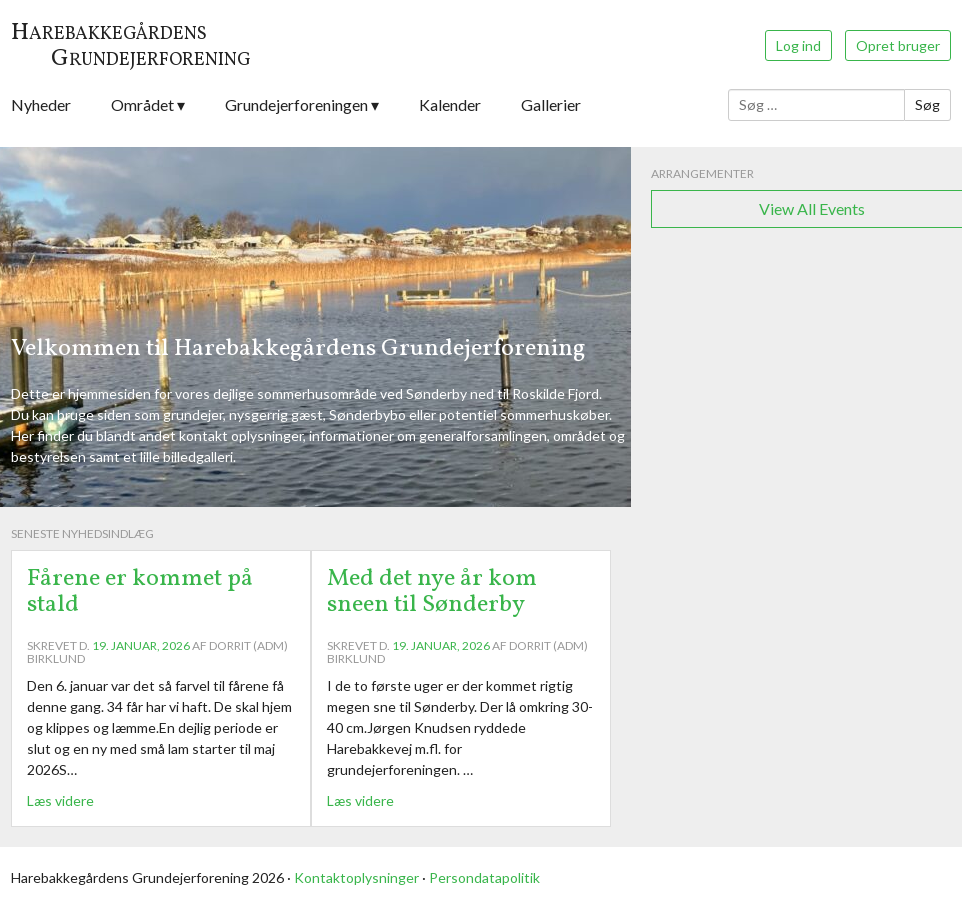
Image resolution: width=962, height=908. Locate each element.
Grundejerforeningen (296, 104)
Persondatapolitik (484, 877)
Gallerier (551, 104)
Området (142, 104)
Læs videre (60, 800)
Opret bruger (898, 45)
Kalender (450, 104)
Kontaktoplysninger (356, 877)
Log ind (798, 45)
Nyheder (41, 104)
